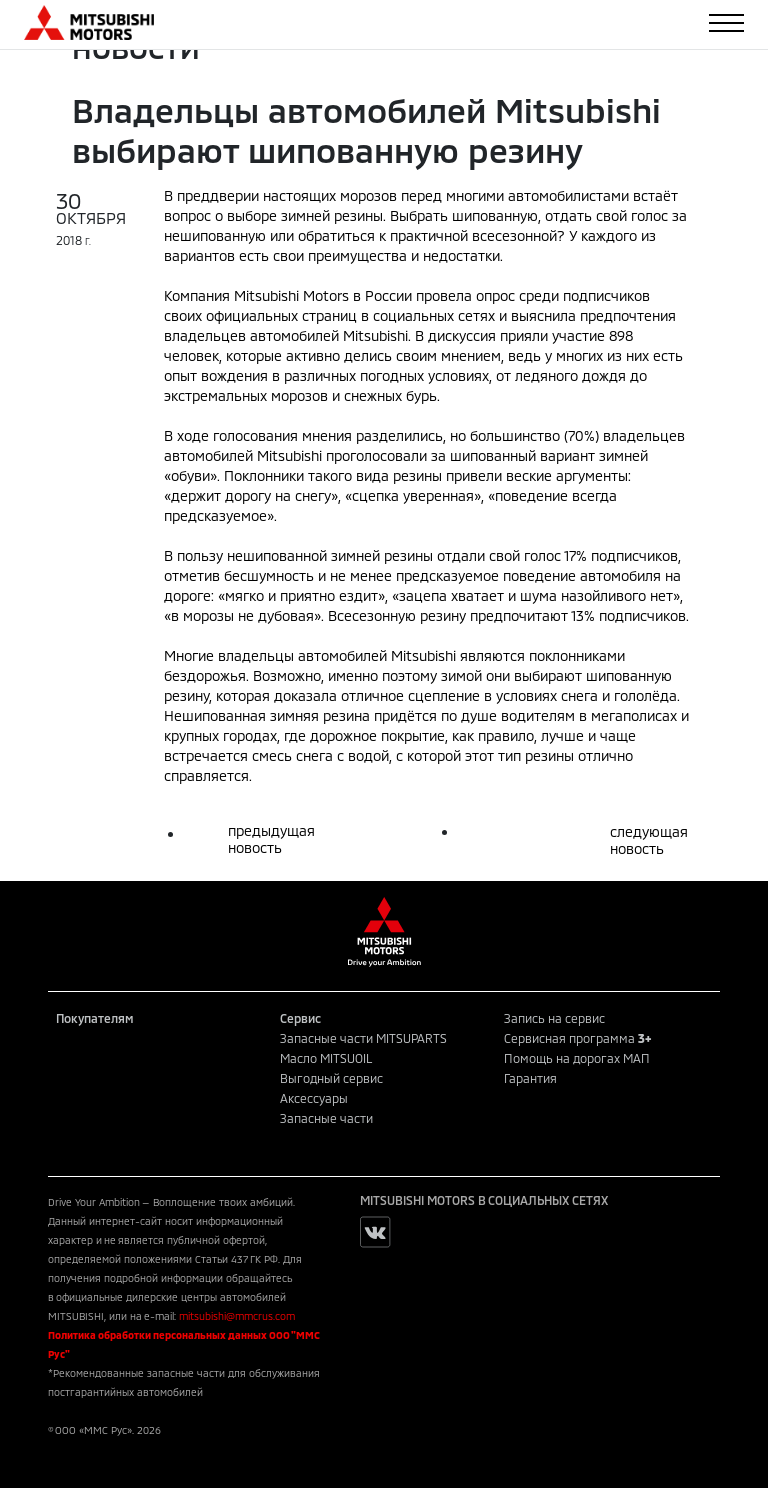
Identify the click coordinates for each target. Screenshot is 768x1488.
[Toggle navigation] (726, 23)
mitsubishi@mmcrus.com (237, 1316)
